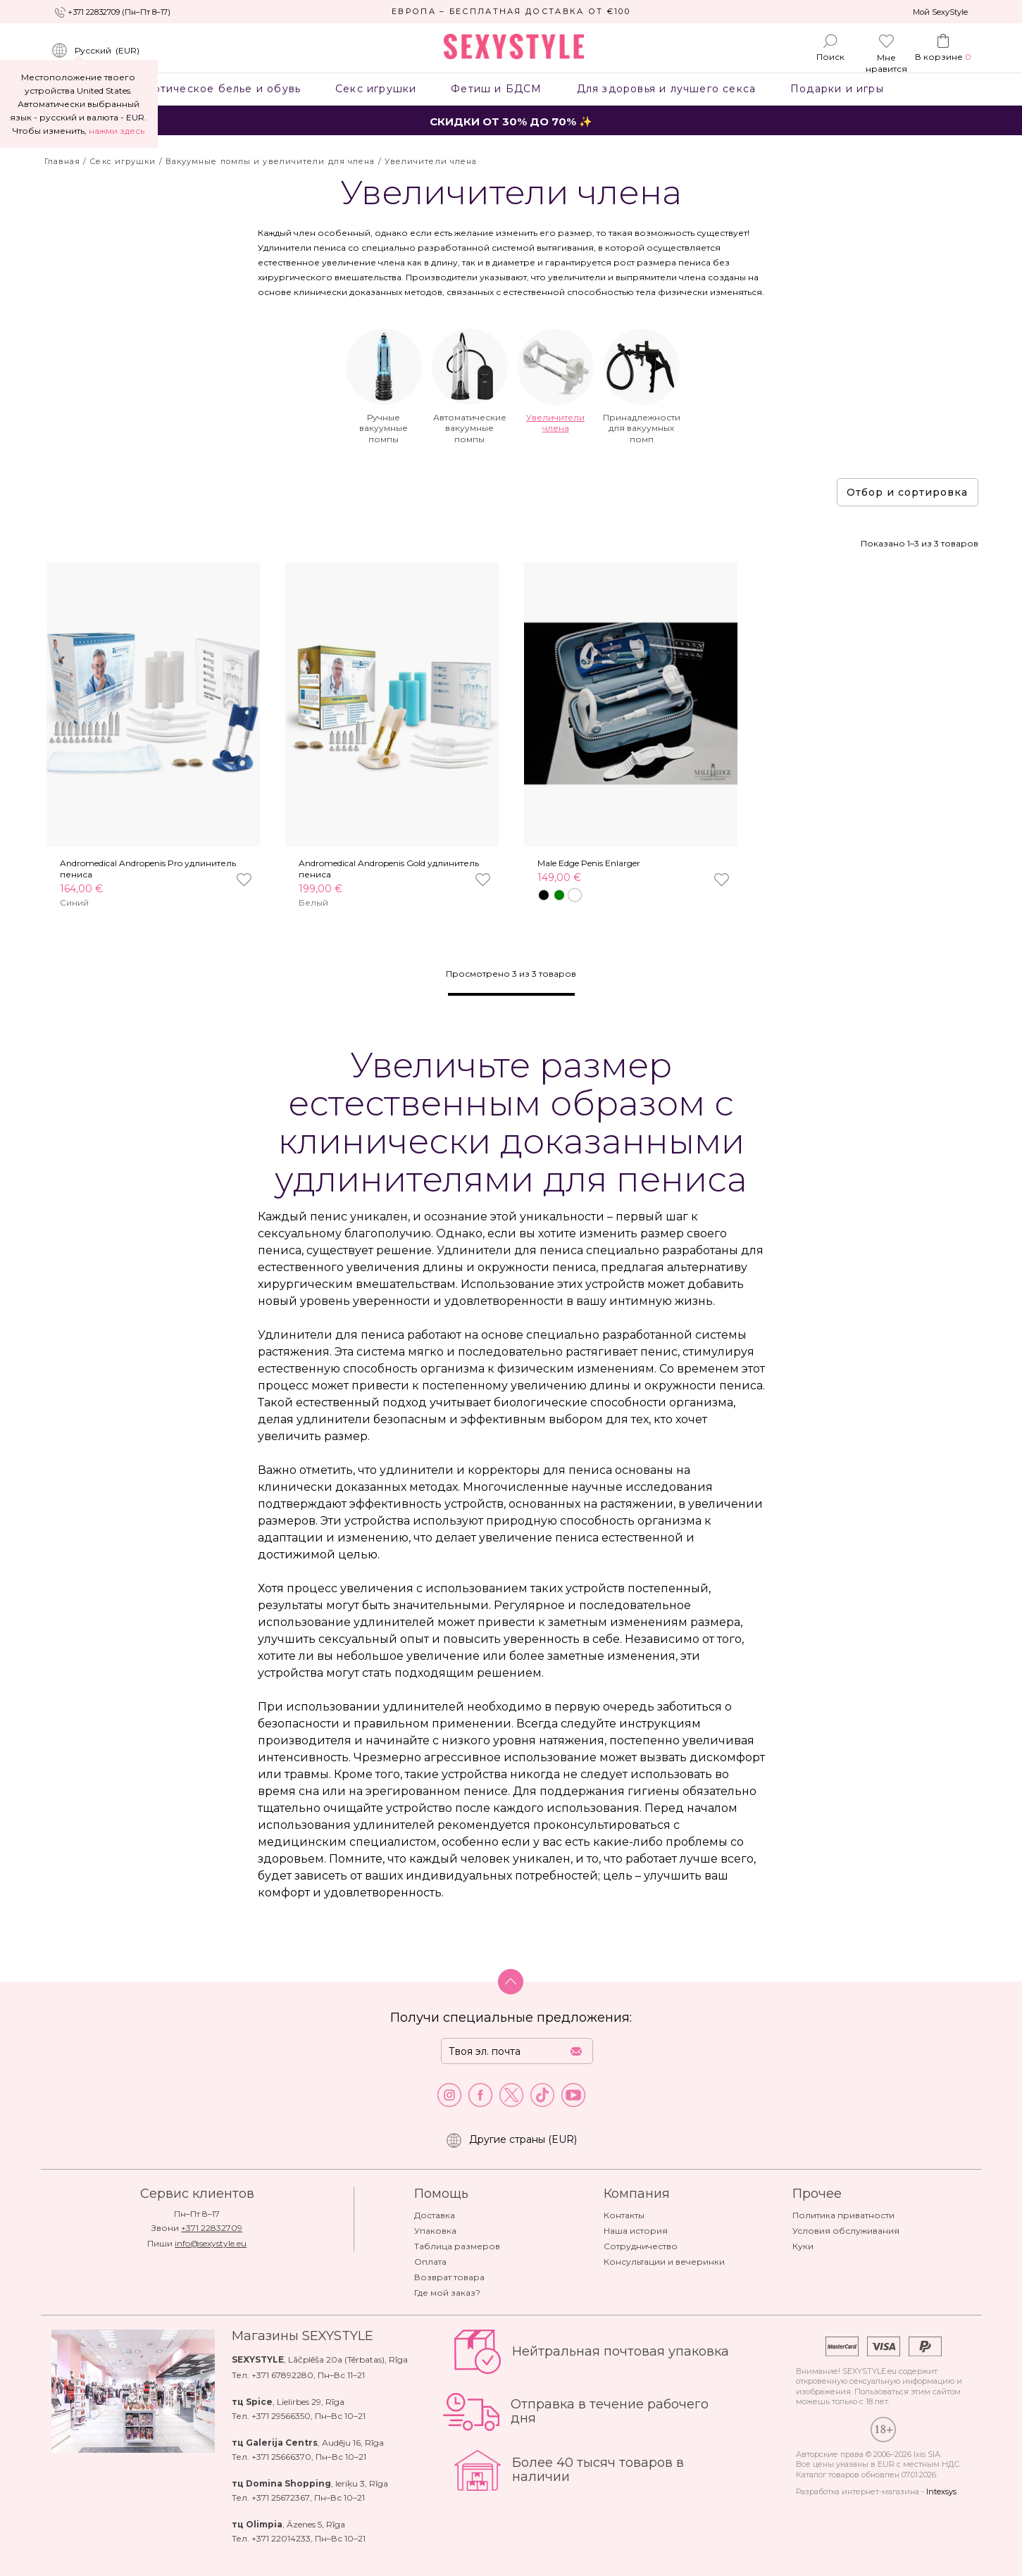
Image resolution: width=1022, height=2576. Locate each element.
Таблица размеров (457, 2246)
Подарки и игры (837, 88)
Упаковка (435, 2230)
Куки (803, 2246)
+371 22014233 (281, 2538)
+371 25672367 (280, 2497)
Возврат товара (449, 2277)
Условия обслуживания (845, 2230)
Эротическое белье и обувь (219, 88)
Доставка (434, 2215)
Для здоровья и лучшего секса (666, 88)
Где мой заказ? (447, 2292)
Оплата (430, 2261)
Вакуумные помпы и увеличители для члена (270, 161)
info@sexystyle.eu (211, 2243)
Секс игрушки (376, 88)
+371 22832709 (211, 2227)
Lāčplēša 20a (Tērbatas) (336, 2359)
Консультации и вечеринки (664, 2261)
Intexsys (941, 2491)
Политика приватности (843, 2215)
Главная (62, 161)
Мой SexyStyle (940, 12)
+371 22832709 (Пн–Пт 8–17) (119, 12)
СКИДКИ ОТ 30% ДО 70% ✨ (511, 121)
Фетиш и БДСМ (496, 88)
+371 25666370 (281, 2456)
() (95, 50)
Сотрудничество (641, 2246)
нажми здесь (116, 130)
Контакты (624, 2215)
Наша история (636, 2230)
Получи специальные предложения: (511, 2017)
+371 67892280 (282, 2375)
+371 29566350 (281, 2416)
